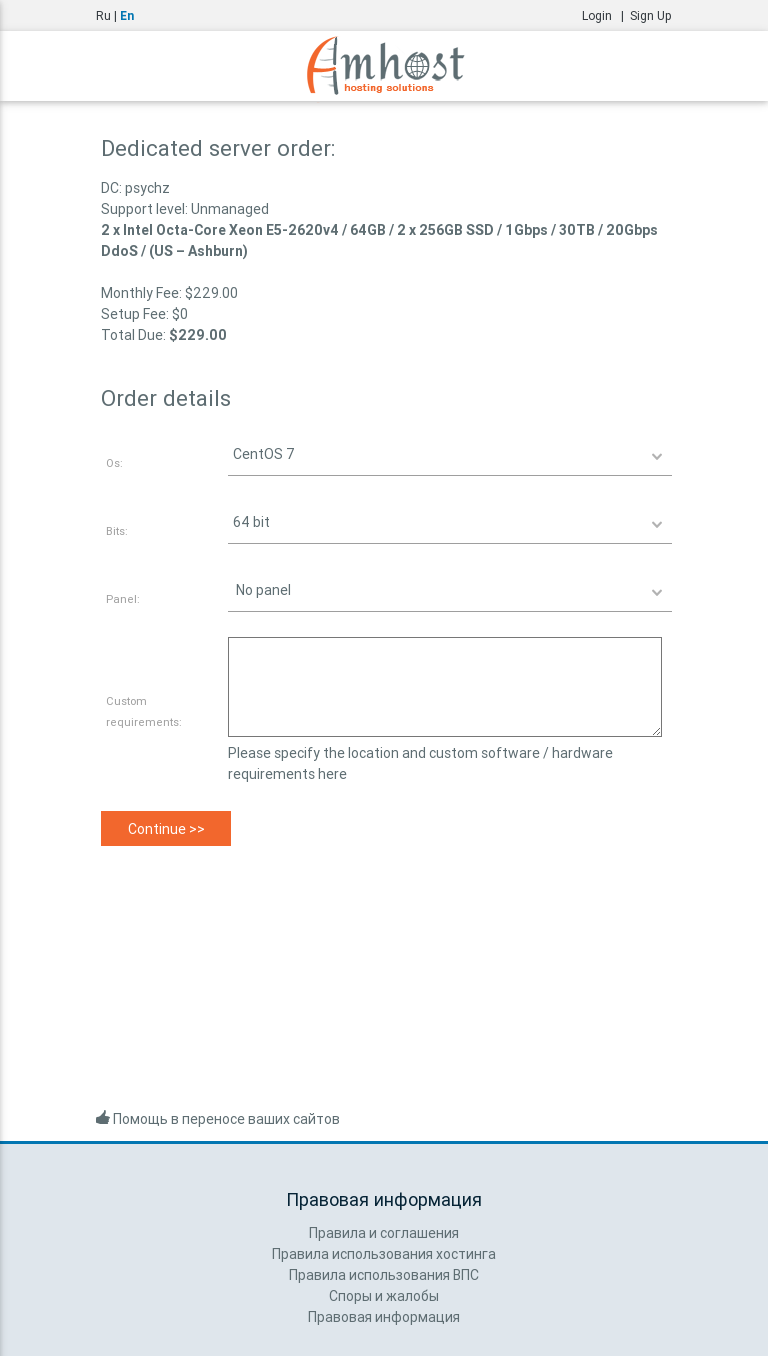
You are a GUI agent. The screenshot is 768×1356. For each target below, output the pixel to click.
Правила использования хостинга (384, 1254)
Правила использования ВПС (384, 1275)
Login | (606, 15)
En (127, 15)
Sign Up (651, 15)
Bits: (117, 531)
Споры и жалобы (384, 1296)
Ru (103, 15)
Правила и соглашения (384, 1233)
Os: (114, 463)
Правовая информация (384, 1317)
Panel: (123, 599)
